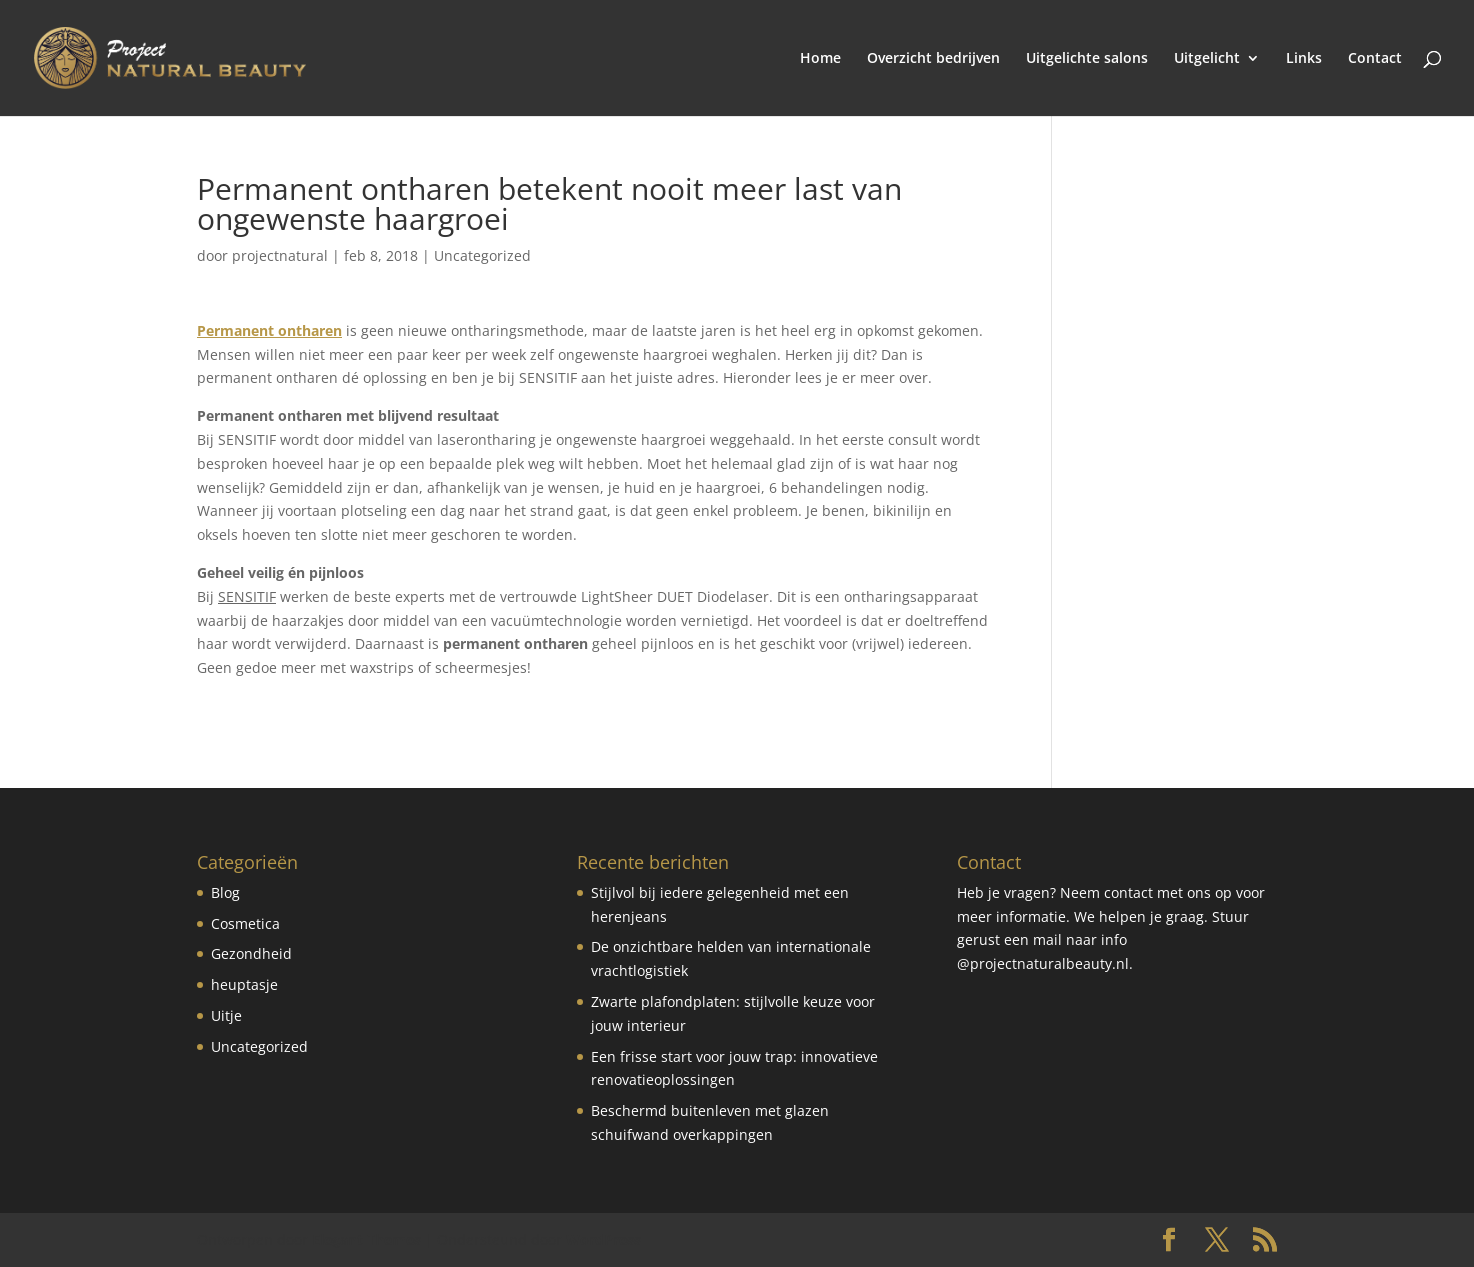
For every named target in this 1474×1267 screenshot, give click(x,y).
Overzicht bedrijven (933, 59)
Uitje (226, 1015)
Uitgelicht (1207, 59)
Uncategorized (482, 255)
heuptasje (244, 984)
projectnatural (280, 255)
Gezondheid (251, 953)
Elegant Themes (366, 1239)
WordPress (603, 1239)
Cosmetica (245, 923)
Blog (225, 892)
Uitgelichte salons (1087, 59)
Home (820, 59)
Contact (1375, 59)
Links (1304, 59)
